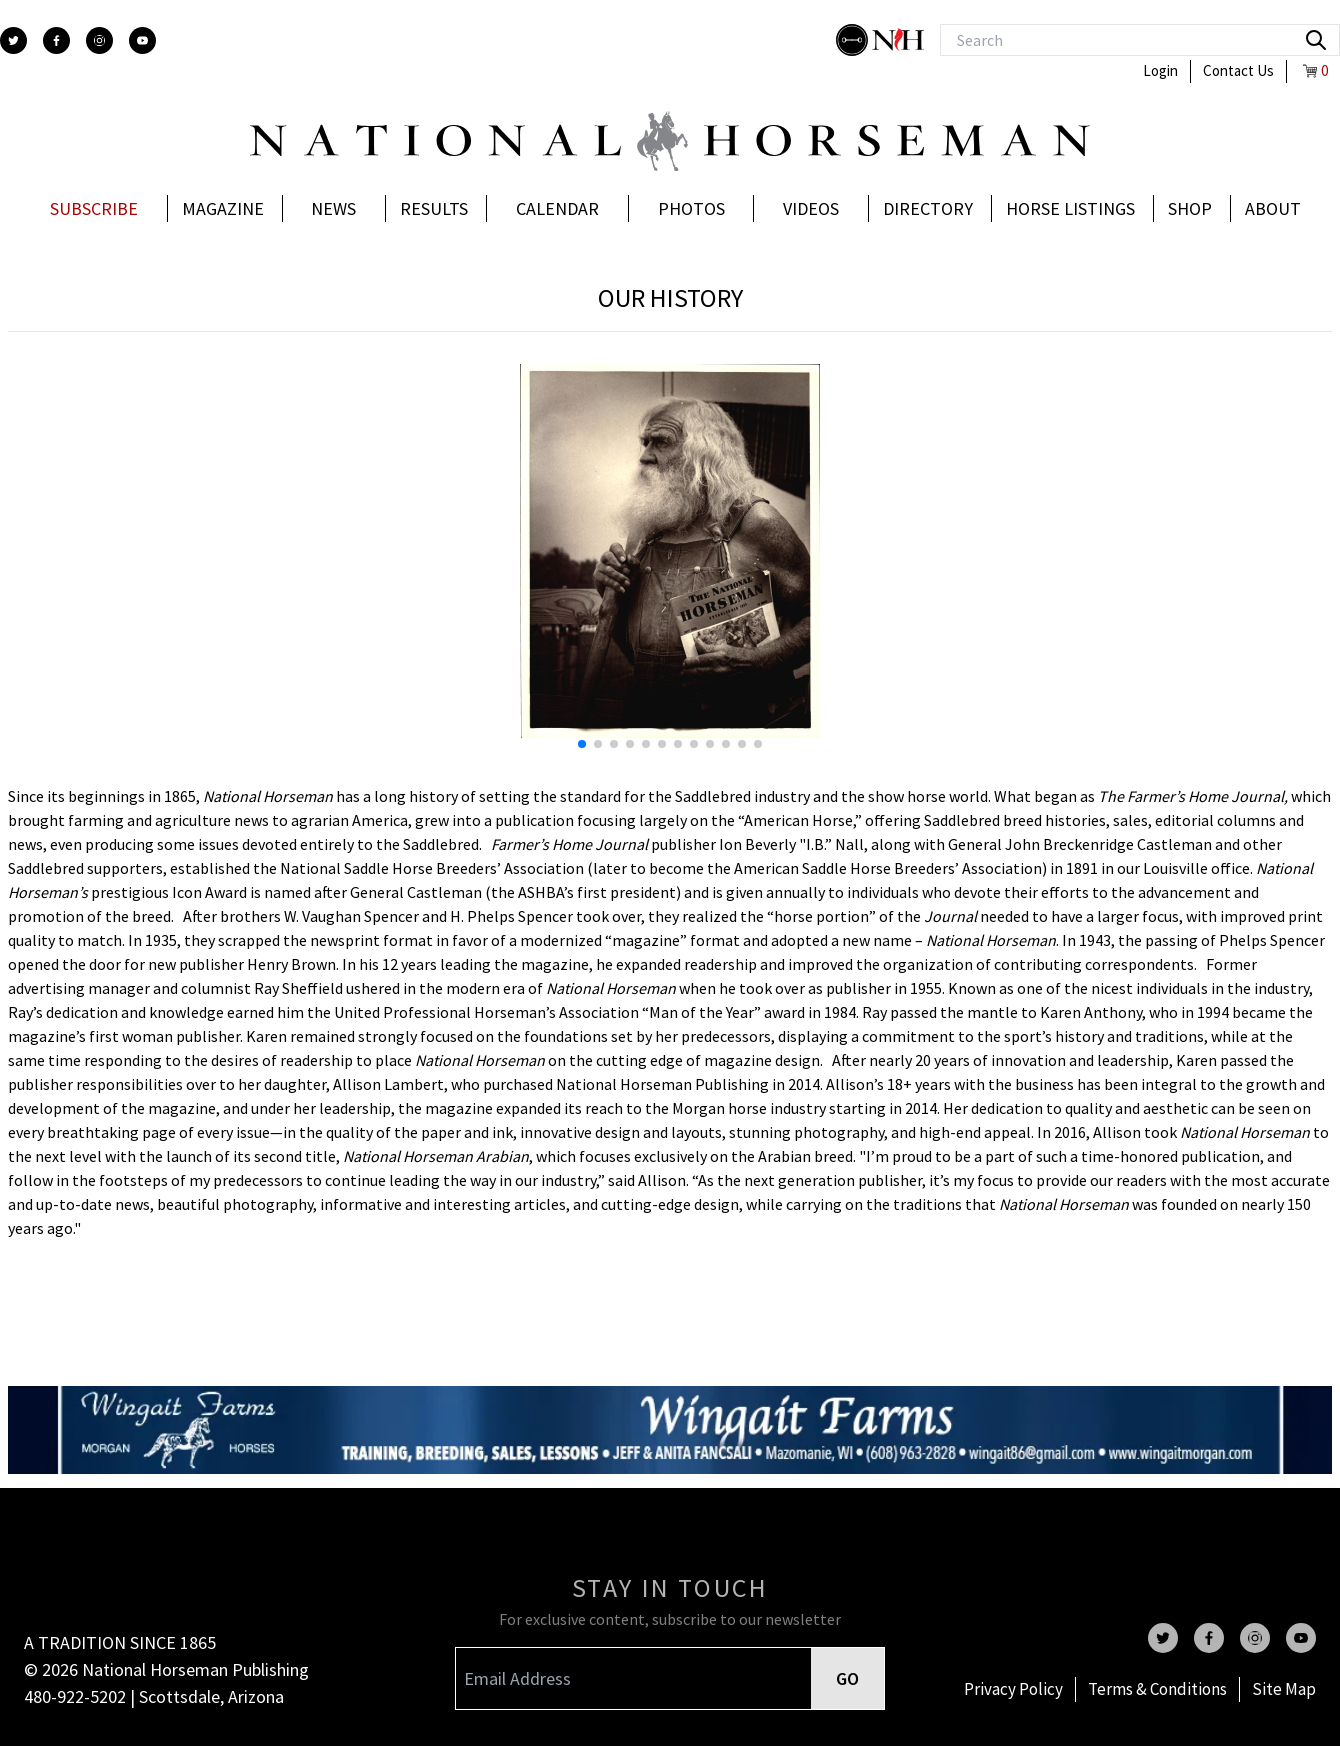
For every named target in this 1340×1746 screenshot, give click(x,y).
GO (847, 1678)
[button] (996, 564)
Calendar (557, 208)
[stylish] (854, 40)
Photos (691, 208)
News (333, 208)
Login (1160, 70)
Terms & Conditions (1157, 1689)
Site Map (1284, 1689)
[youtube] (142, 40)
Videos (811, 208)
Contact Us (1238, 70)
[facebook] (56, 40)
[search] (1316, 40)
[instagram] (99, 40)
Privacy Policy (1013, 1689)
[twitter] (13, 40)
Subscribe (94, 208)
